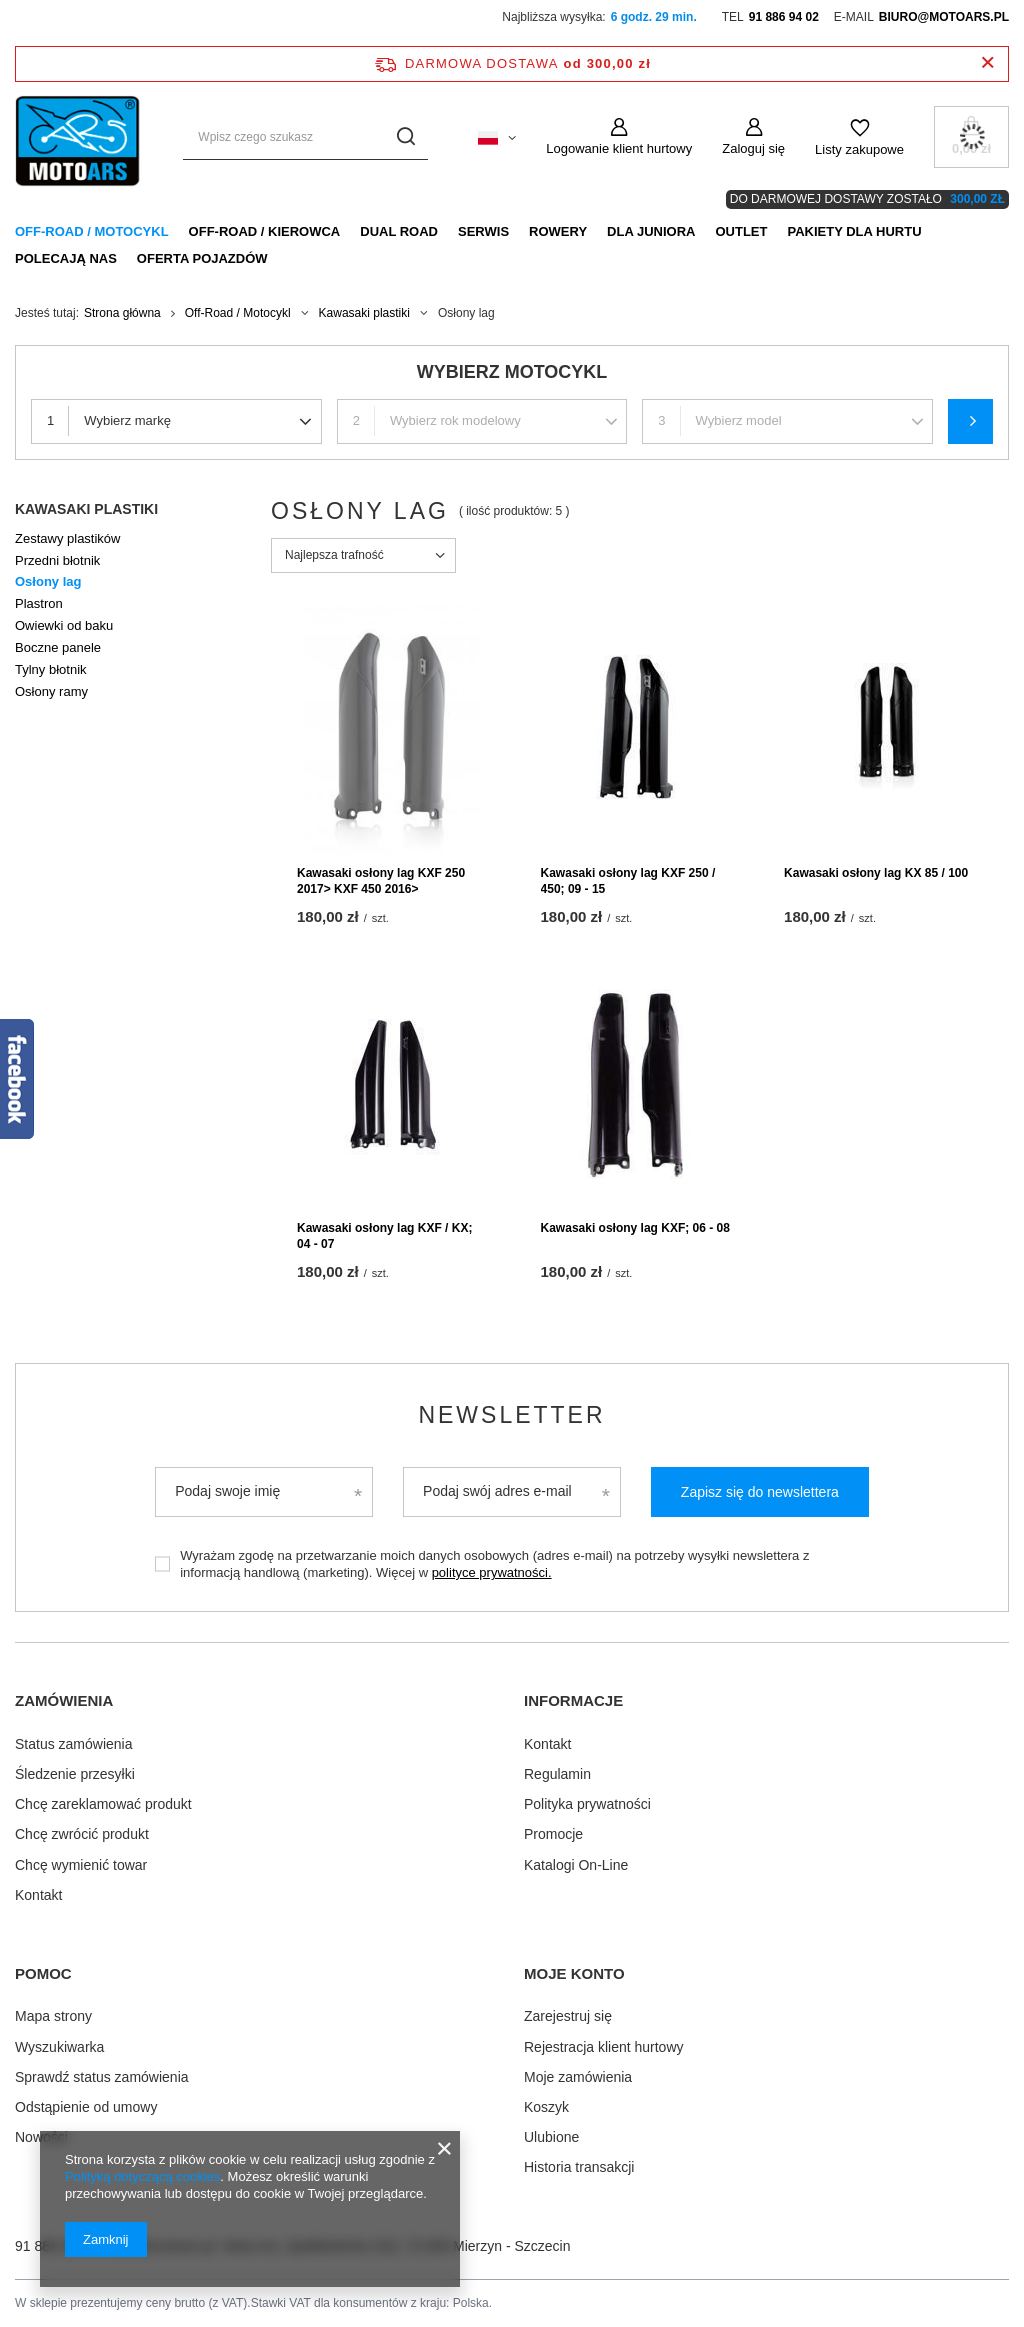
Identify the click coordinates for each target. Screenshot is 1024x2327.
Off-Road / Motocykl (92, 231)
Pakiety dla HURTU (854, 231)
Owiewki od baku (64, 625)
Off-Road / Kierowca (265, 231)
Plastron (39, 603)
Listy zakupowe (859, 149)
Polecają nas (66, 258)
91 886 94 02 (784, 17)
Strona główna (122, 313)
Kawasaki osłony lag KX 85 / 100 (876, 873)
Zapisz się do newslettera (760, 1492)
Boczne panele (58, 647)
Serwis (483, 231)
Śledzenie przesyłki (75, 1774)
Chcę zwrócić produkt (82, 1834)
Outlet (741, 231)
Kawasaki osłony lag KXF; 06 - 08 (635, 1228)
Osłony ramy (51, 691)
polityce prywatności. (492, 1572)
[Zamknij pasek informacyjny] (987, 63)
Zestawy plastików (67, 538)
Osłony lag (48, 581)
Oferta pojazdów (202, 258)
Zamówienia (64, 1700)
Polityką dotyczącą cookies (142, 2176)
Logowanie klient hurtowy (619, 148)
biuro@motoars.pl (944, 17)
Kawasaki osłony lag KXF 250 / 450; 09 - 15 (628, 881)
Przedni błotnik (57, 560)
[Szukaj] (405, 137)
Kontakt (38, 1895)
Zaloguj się (753, 148)
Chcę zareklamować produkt (103, 1804)
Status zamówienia (74, 1744)
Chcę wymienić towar (81, 1865)
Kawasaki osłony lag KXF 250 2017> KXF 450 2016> (381, 881)
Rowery (558, 231)
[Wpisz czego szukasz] (305, 137)
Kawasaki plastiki (364, 313)
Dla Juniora (651, 231)
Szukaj (970, 421)
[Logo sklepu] (79, 137)
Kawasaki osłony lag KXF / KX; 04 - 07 (384, 1236)
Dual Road (399, 231)
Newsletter (511, 1415)
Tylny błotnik (51, 669)
